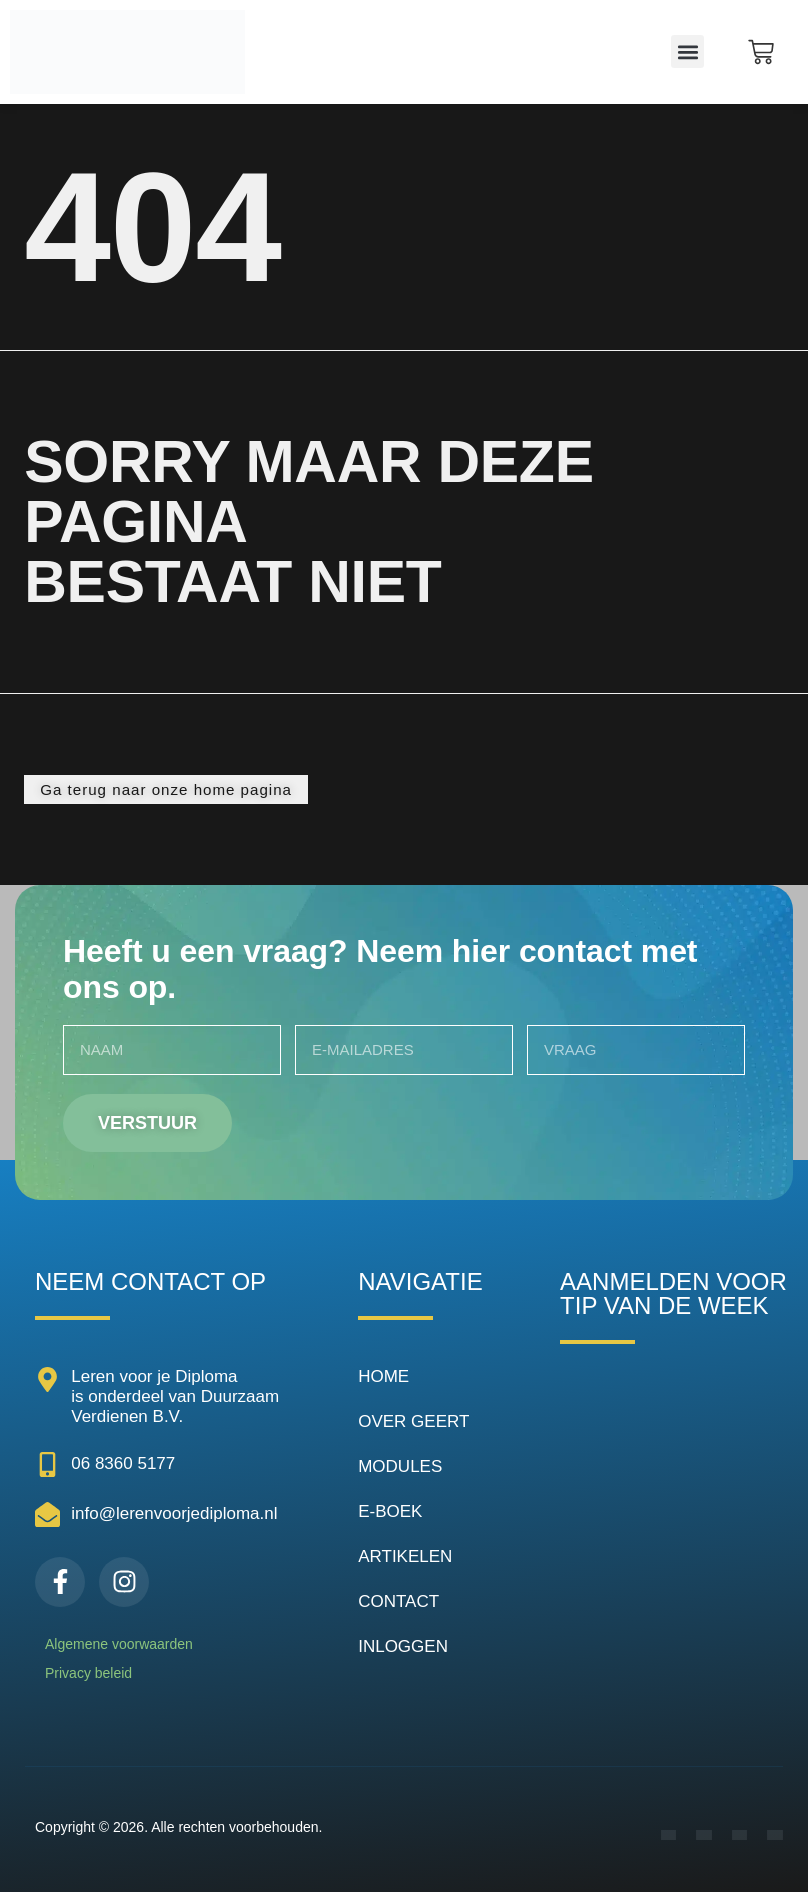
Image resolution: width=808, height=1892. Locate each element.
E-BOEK (390, 1511)
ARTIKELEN (405, 1556)
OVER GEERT (413, 1421)
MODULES (400, 1466)
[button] (687, 51)
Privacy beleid (88, 1673)
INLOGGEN (403, 1646)
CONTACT (398, 1601)
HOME (383, 1376)
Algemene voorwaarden (119, 1644)
